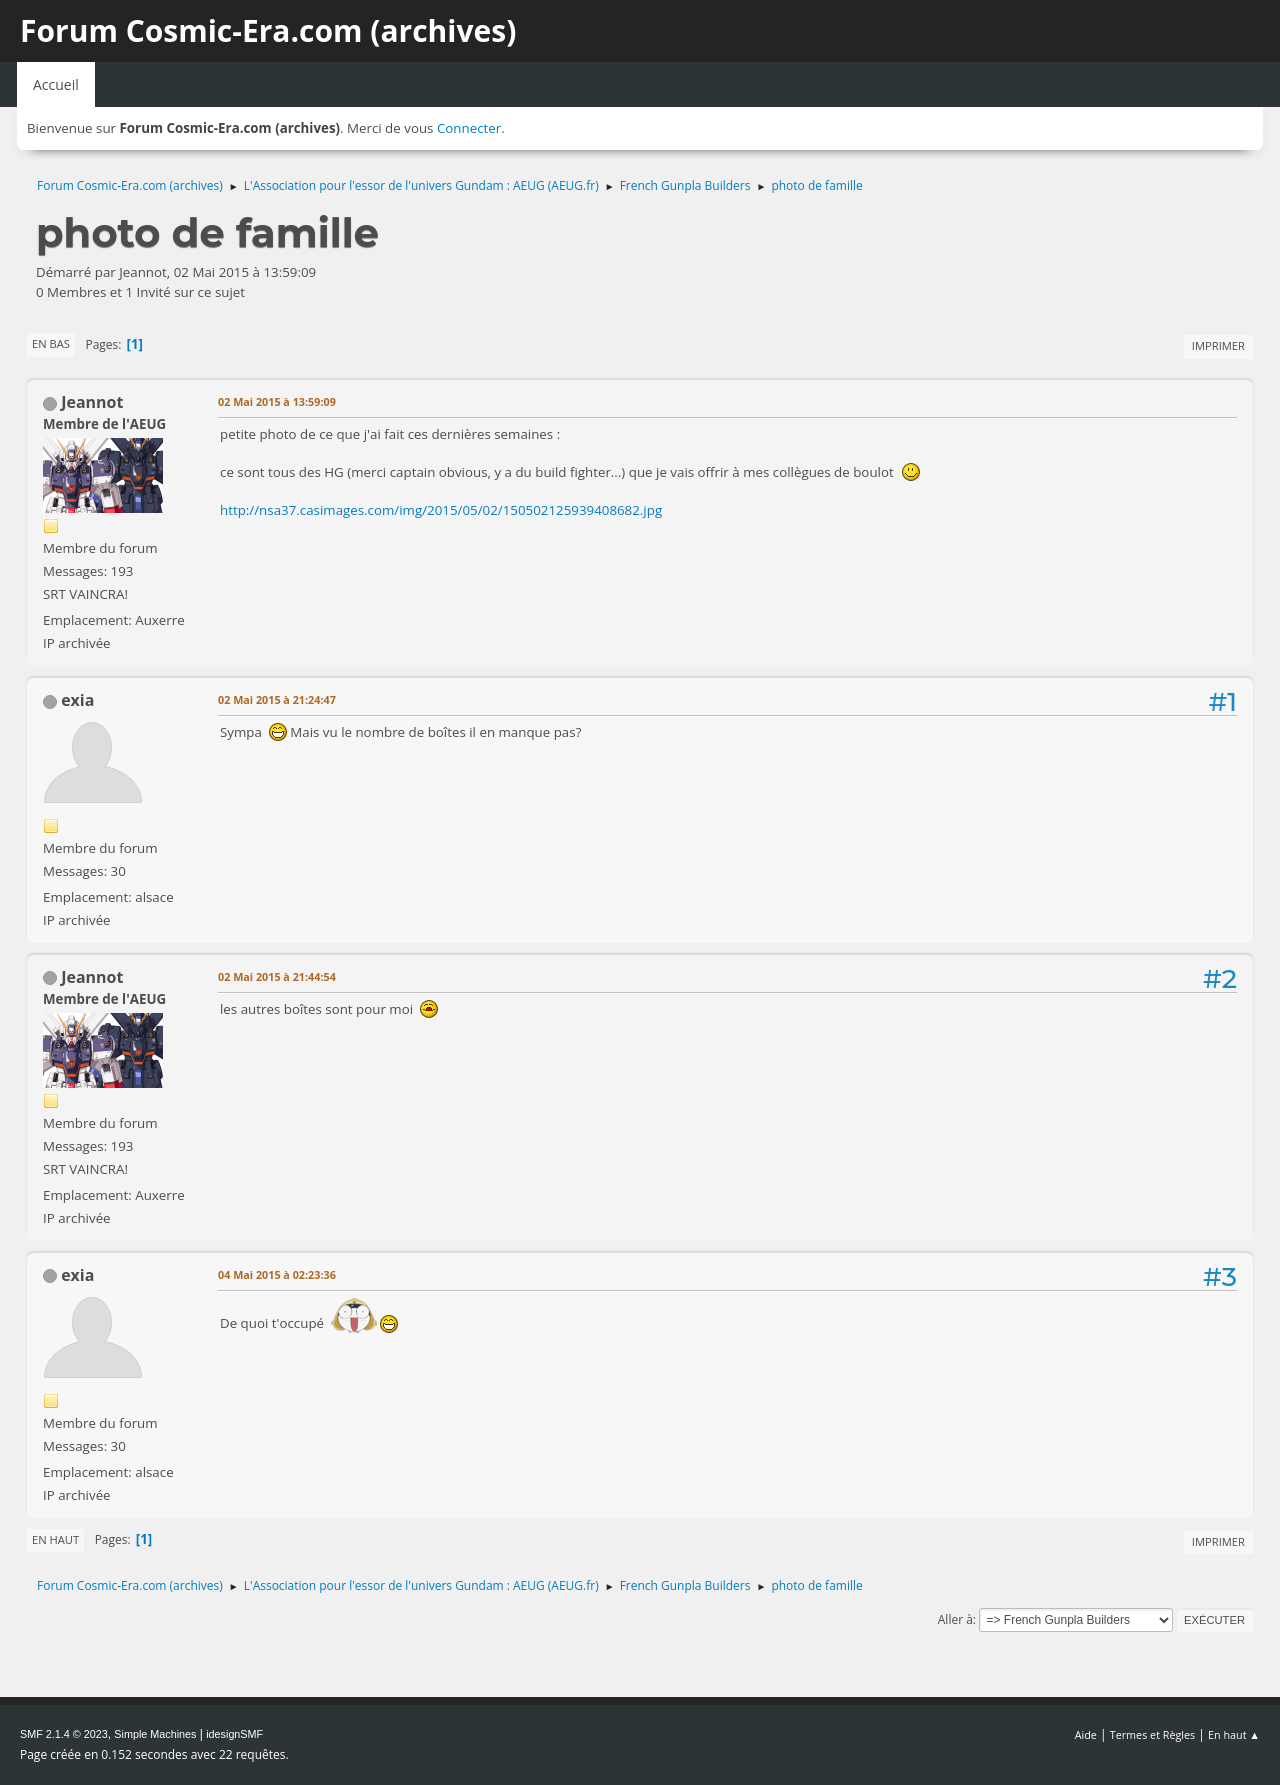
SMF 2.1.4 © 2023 (64, 1734)
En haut (55, 1539)
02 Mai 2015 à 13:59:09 (277, 401)
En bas (51, 343)
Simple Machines (155, 1734)
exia (77, 700)
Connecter (469, 128)
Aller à (955, 1619)
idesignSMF (234, 1734)
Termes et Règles (1153, 1734)
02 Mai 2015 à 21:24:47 (277, 699)
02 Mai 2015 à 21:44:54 (277, 976)
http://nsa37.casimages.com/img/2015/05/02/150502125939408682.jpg (441, 510)
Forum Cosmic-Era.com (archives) (268, 30)
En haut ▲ (1234, 1734)
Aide (1086, 1734)
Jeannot (92, 402)
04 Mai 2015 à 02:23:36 (277, 1274)
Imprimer (1218, 345)
